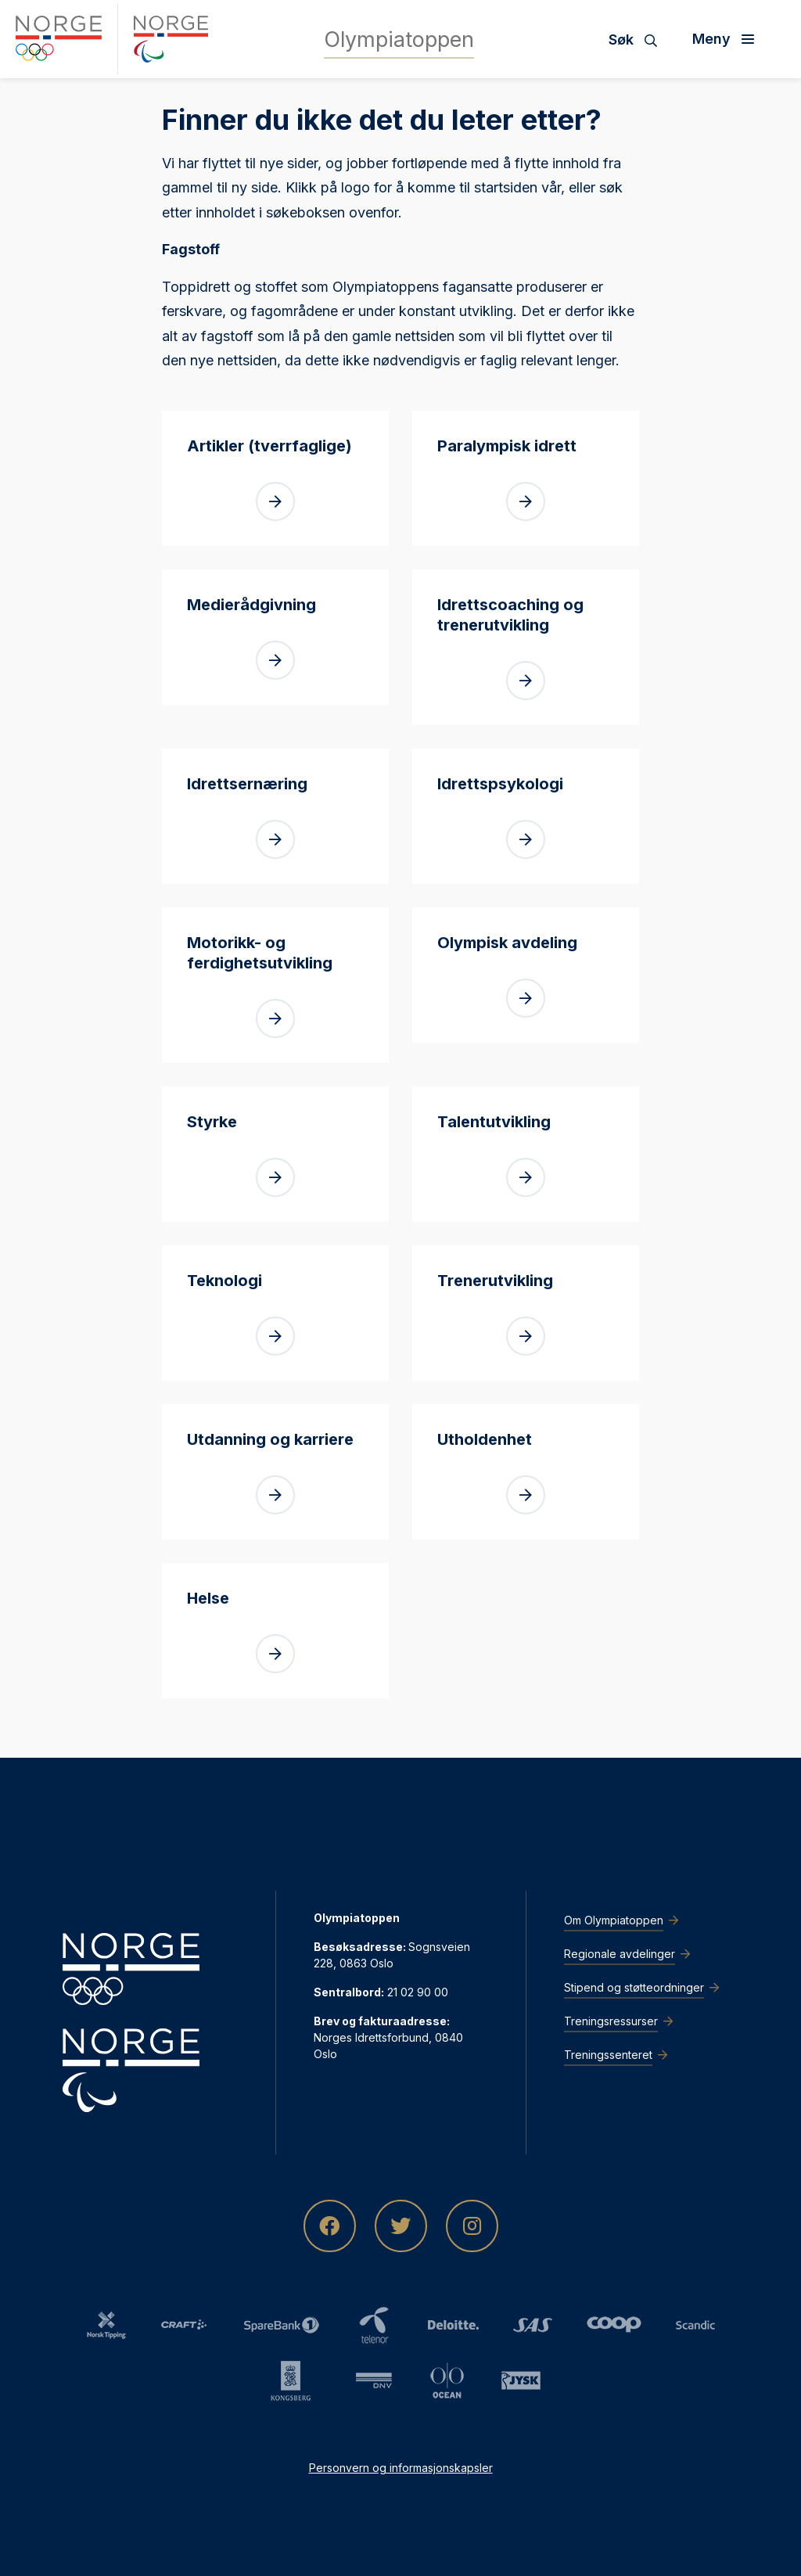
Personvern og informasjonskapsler (401, 2467)
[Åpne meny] (729, 39)
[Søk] (639, 39)
